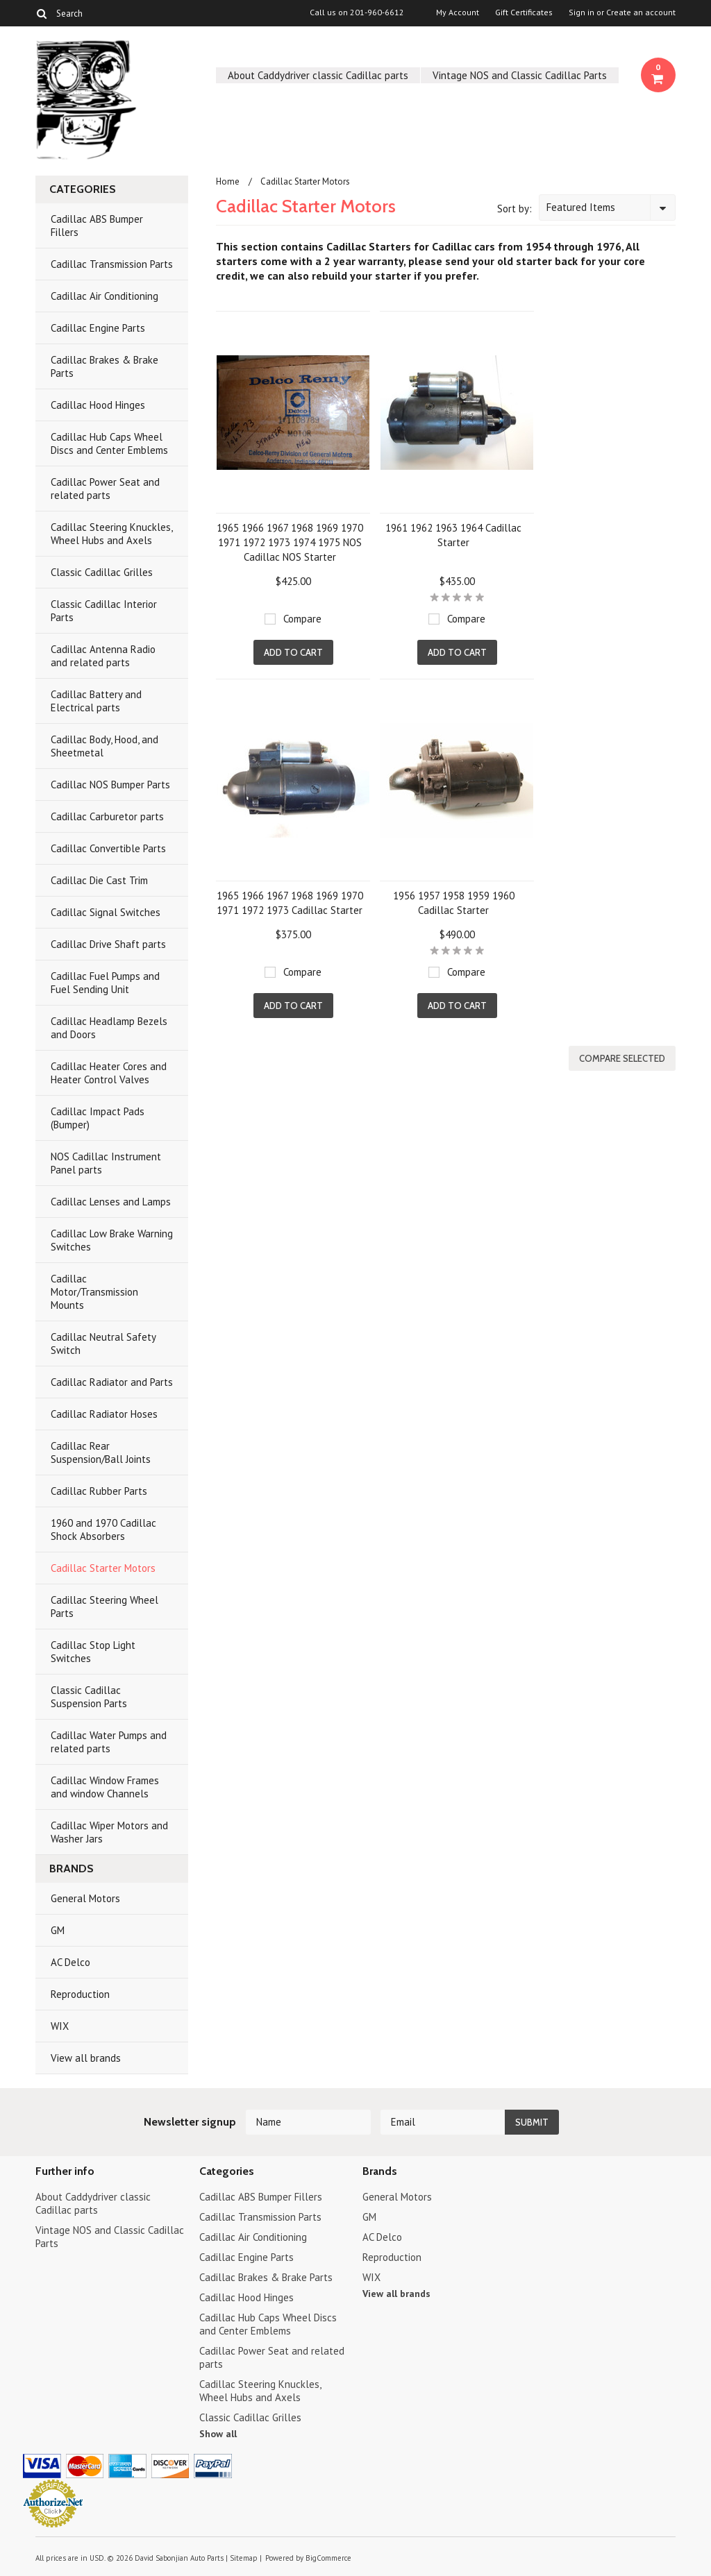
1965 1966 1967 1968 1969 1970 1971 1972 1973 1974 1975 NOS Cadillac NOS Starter (290, 542)
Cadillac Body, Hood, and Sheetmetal (104, 746)
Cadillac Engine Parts (98, 327)
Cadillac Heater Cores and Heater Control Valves (109, 1073)
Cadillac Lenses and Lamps (111, 1201)
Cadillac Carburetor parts (107, 816)
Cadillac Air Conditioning (104, 296)
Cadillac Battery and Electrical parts (96, 701)
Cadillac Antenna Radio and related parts (103, 656)
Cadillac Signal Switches (105, 912)
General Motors (85, 1898)
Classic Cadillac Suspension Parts (89, 1697)
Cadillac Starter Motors (103, 1568)
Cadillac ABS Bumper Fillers (97, 225)
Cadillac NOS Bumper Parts (110, 784)
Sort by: (514, 208)
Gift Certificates (524, 12)
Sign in (581, 12)
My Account (457, 12)
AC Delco (70, 1962)
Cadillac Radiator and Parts (112, 1382)
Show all (218, 2433)
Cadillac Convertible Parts (108, 848)
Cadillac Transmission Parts (112, 264)
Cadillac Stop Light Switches (93, 1651)
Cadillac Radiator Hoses (104, 1414)
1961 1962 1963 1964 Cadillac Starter (453, 535)
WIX (60, 2026)
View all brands (86, 2058)
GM (58, 1930)
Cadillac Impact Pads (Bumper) (97, 1118)
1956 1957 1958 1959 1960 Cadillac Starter (454, 903)
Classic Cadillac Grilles (102, 572)
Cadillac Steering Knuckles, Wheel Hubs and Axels (112, 533)
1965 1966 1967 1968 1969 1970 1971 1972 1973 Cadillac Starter (290, 903)
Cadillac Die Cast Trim (99, 880)
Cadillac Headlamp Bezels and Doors (109, 1028)
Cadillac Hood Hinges (98, 405)
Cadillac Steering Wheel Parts (104, 1606)
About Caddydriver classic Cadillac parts (318, 75)
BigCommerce (328, 2558)
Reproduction (80, 1994)
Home (228, 181)
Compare (302, 618)
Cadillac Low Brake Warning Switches (112, 1240)
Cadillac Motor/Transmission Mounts (94, 1292)
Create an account (641, 12)
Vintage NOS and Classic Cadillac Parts (520, 75)
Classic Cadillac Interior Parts (104, 611)
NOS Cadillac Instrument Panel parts (106, 1163)
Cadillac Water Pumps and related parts (109, 1742)
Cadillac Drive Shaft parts (108, 944)
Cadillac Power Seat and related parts (105, 488)
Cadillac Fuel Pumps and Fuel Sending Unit (105, 982)
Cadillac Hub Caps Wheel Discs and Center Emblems (109, 443)
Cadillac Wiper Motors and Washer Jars (109, 1832)
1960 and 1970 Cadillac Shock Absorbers (103, 1529)
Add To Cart (293, 652)
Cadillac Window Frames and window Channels (105, 1787)
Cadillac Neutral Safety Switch (103, 1343)
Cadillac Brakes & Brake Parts (104, 366)
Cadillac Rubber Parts (99, 1491)
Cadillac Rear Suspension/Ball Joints (101, 1452)
